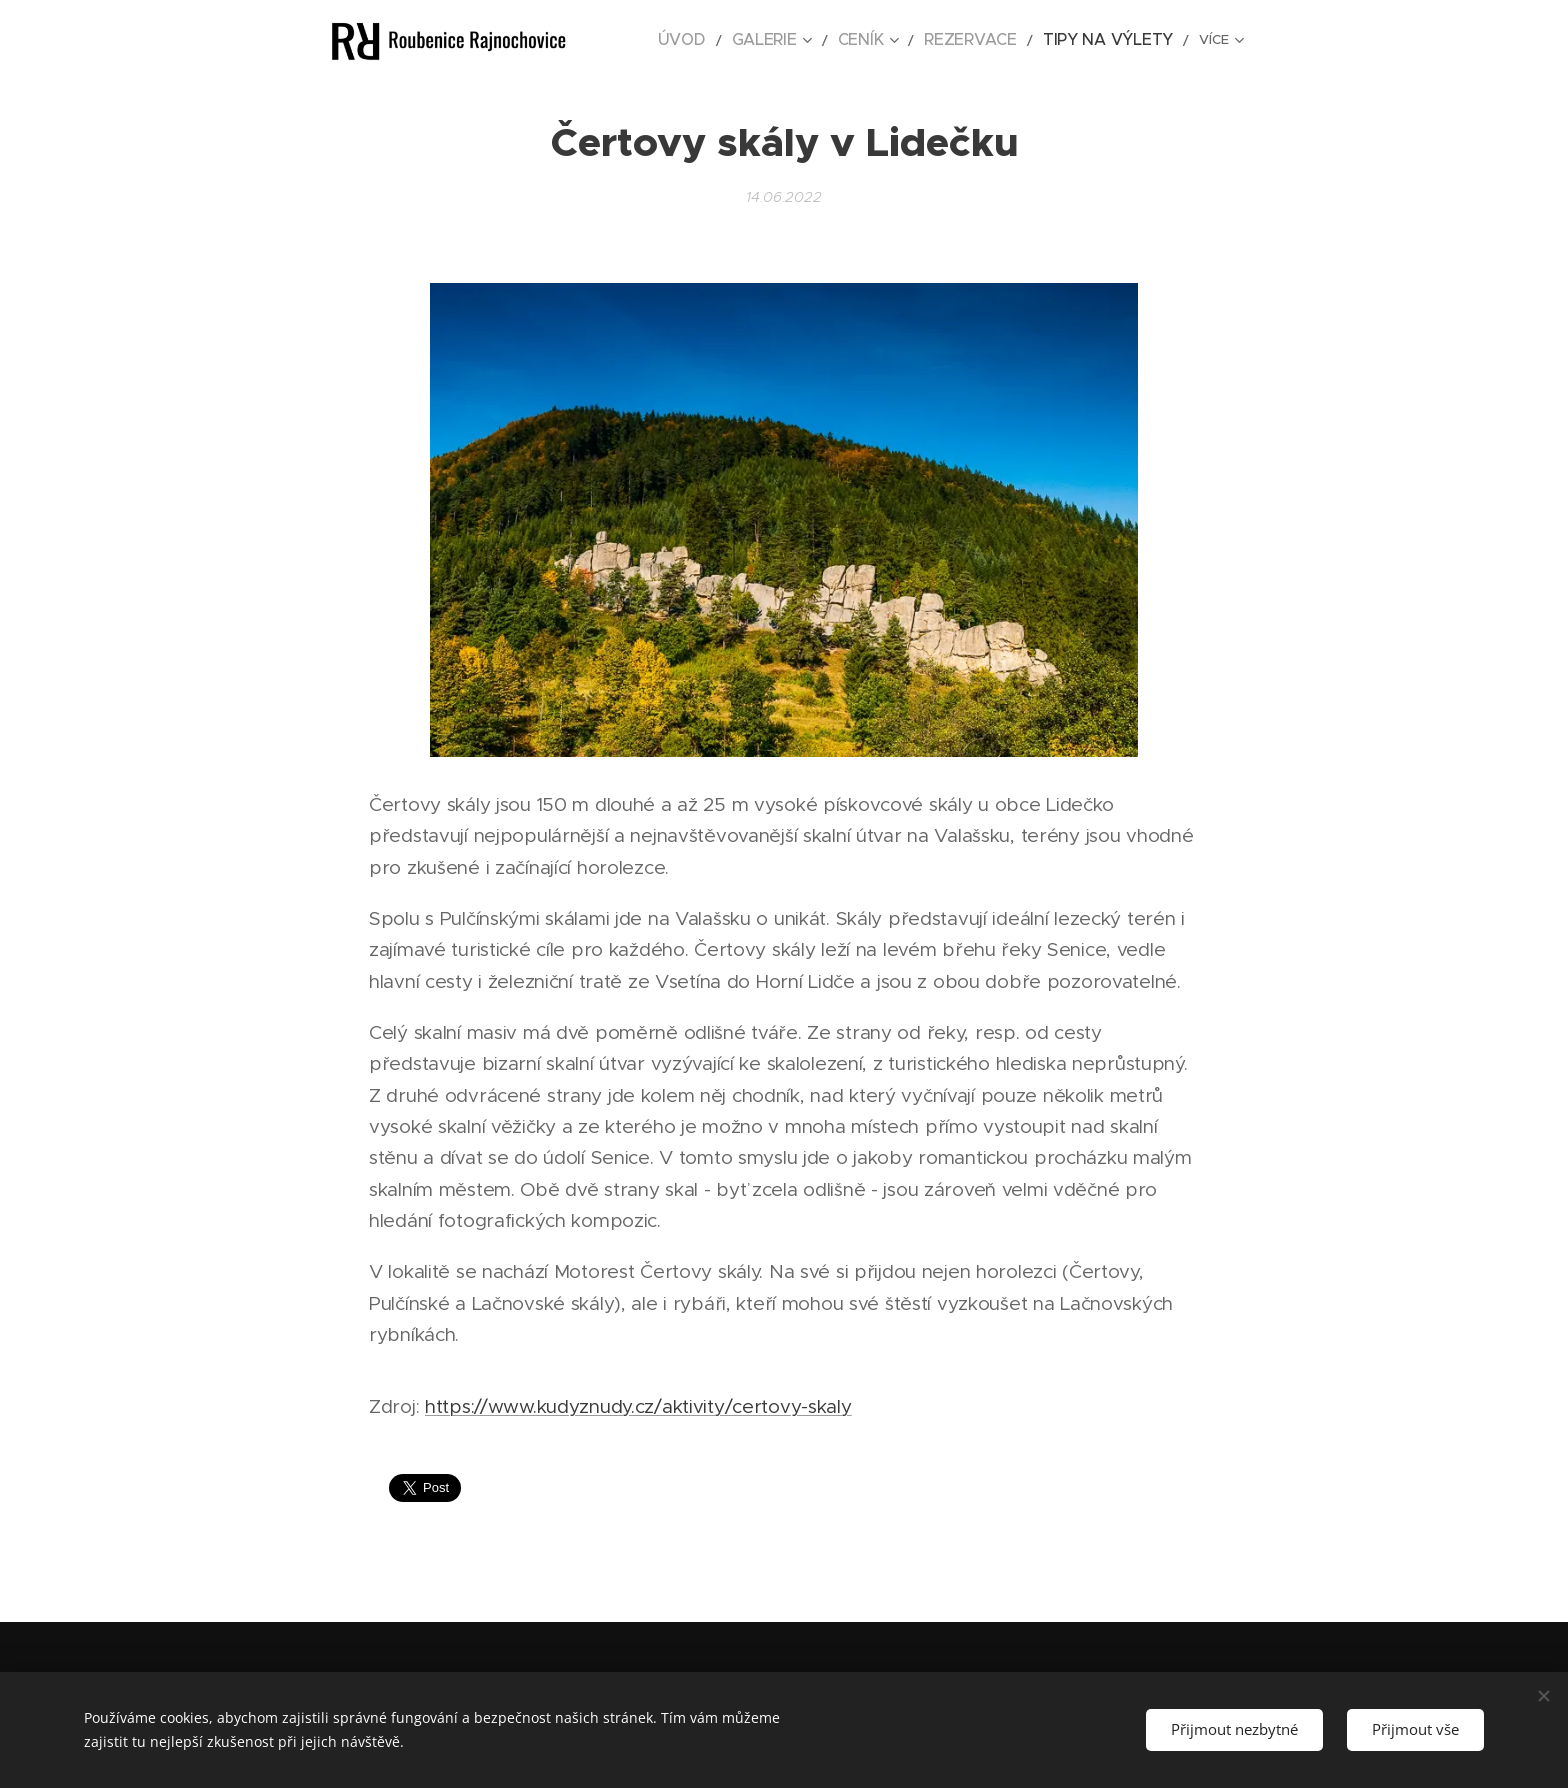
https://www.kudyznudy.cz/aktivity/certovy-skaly (638, 1406)
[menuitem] (742, 41)
